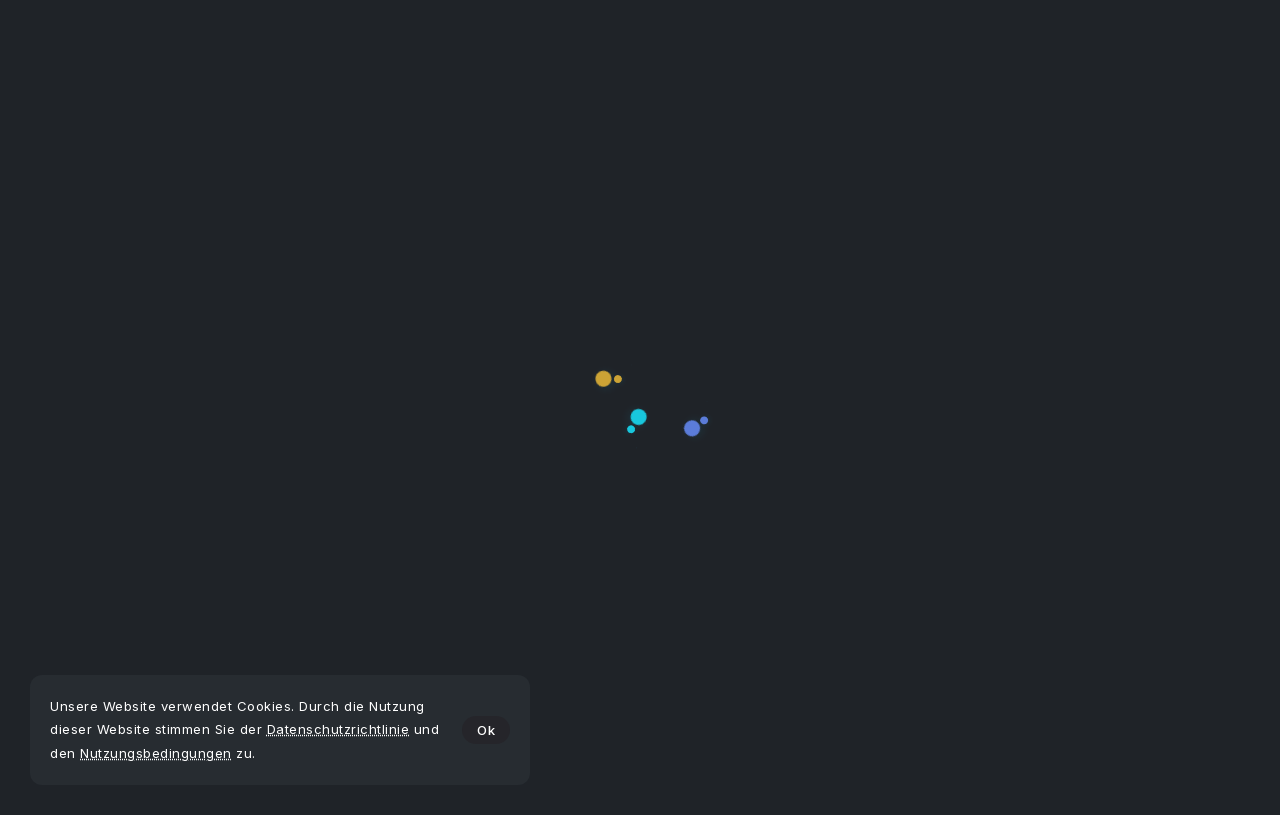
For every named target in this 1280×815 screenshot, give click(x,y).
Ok (486, 730)
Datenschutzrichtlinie (338, 729)
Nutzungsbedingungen (156, 753)
